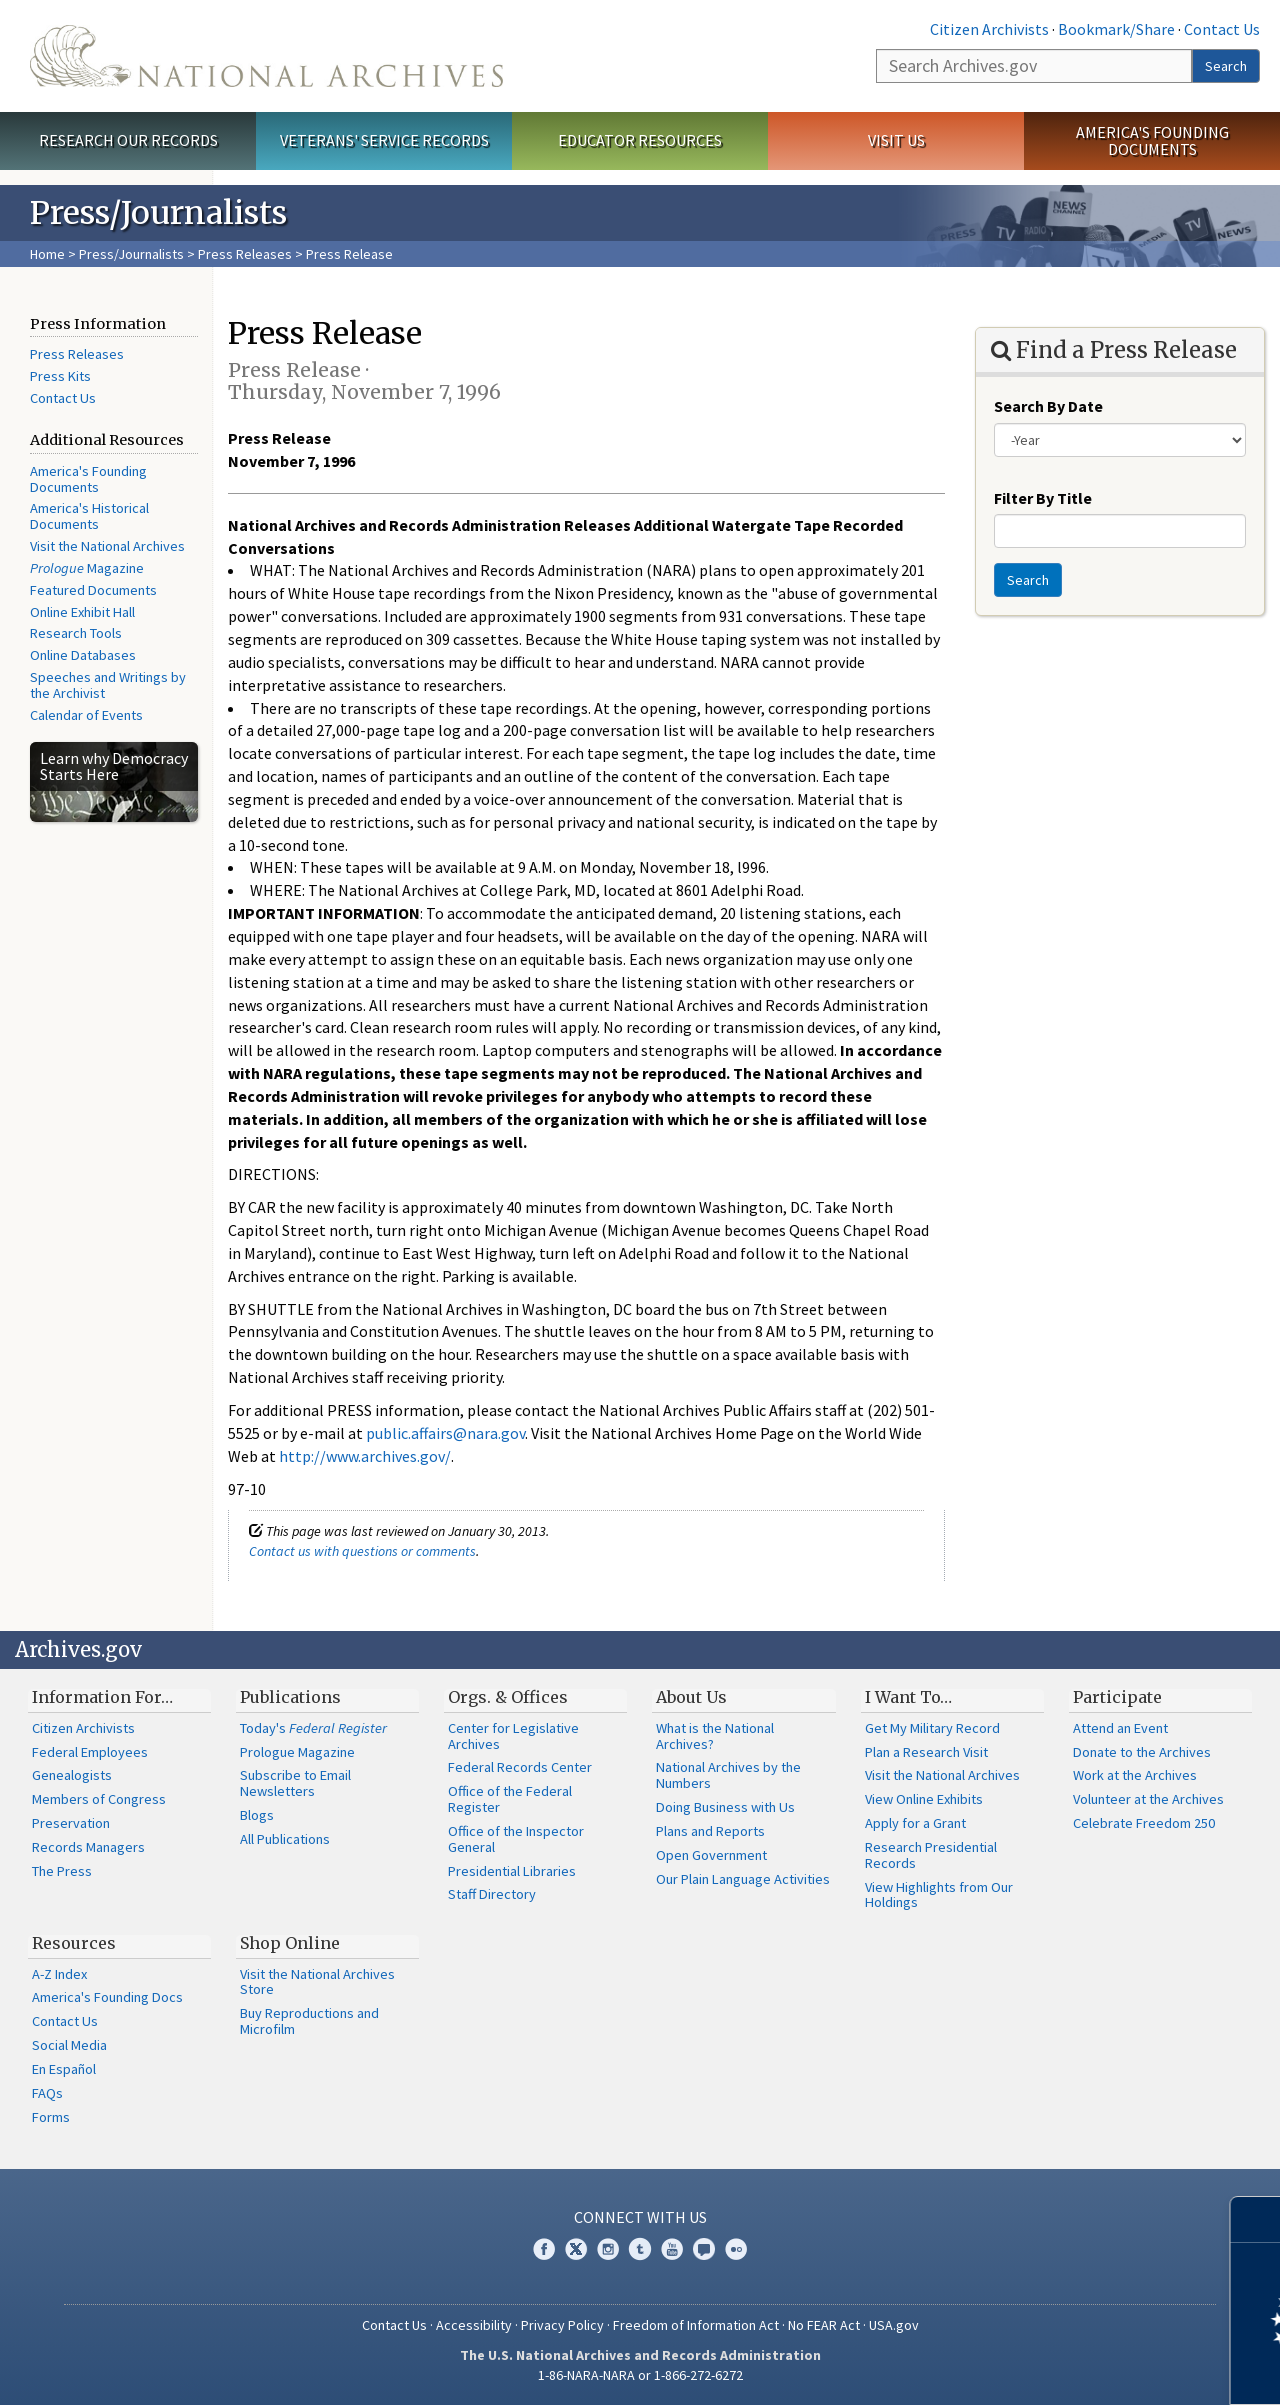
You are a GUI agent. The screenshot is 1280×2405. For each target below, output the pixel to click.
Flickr (736, 2249)
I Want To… (908, 1697)
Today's (313, 1728)
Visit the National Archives (107, 546)
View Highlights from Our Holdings (939, 1895)
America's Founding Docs (107, 1997)
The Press (62, 1871)
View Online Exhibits (924, 1799)
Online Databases (83, 655)
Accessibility (474, 2325)
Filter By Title (1043, 498)
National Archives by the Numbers (728, 1775)
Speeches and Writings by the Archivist (108, 685)
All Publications (285, 1839)
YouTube (672, 2249)
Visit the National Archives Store (317, 1982)
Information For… (102, 1697)
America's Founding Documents (1152, 140)
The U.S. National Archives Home (266, 56)
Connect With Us (640, 2217)
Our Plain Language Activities (743, 1879)
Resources (74, 1943)
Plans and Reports (710, 1831)
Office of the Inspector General (516, 1839)
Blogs (257, 1815)
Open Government (711, 1855)
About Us (691, 1697)
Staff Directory (492, 1894)
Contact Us (1222, 29)
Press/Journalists (131, 254)
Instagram (608, 2249)
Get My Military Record (932, 1728)
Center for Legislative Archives (513, 1736)
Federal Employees (90, 1752)
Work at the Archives (1135, 1775)
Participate (1117, 1697)
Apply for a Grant (915, 1823)
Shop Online (290, 1943)
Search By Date (1048, 406)
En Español (64, 2069)
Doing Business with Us (725, 1807)
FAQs (47, 2093)
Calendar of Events (86, 715)
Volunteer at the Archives (1148, 1799)
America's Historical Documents (89, 516)
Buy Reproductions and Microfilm (309, 2021)
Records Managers (88, 1847)
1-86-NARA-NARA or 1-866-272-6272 (640, 2375)
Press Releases (245, 254)
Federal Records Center (520, 1767)
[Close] (1256, 2219)
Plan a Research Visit (926, 1752)
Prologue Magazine (297, 1752)
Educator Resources (640, 140)
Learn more (1102, 2369)
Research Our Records (128, 140)
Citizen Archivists (989, 29)
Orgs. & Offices (508, 1697)
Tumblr (640, 2249)
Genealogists (72, 1775)
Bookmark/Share (1116, 29)
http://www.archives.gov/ (365, 1456)
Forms (51, 2117)
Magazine (87, 568)
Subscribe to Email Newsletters (295, 1783)
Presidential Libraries (512, 1871)
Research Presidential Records (931, 1855)
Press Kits (60, 376)
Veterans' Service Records (384, 140)
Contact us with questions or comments (362, 1551)
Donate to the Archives (1142, 1752)
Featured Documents (93, 590)
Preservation (71, 1823)
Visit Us (896, 140)
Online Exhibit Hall (82, 612)
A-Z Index (59, 1974)
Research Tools (76, 633)
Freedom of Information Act (696, 2325)
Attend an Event (1120, 1728)
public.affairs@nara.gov (445, 1433)
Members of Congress (99, 1799)
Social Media (69, 2045)
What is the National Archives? (715, 1736)
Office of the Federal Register (510, 1799)
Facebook (544, 2249)
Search (1226, 66)
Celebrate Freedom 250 (1144, 1823)
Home (47, 254)
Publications (290, 1697)
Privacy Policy (562, 2325)
